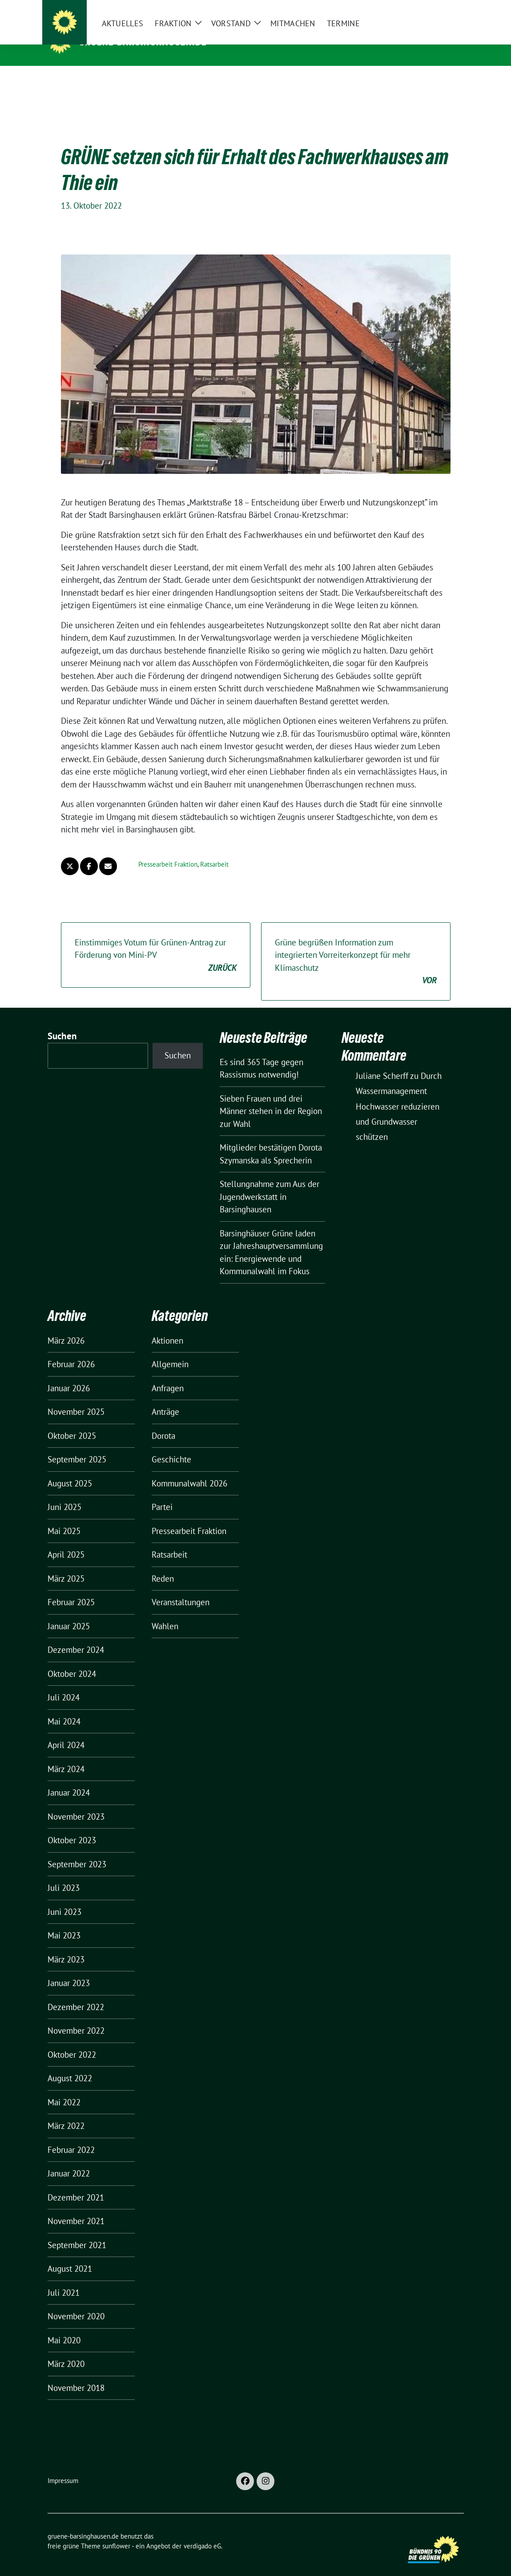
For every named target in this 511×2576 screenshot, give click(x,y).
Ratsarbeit (214, 850)
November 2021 (76, 2207)
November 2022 (76, 2016)
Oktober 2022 (72, 2040)
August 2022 (70, 2064)
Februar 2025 (71, 1588)
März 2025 (66, 1564)
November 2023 (76, 1802)
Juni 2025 (64, 1493)
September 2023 (77, 1850)
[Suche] (435, 8)
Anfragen (168, 1374)
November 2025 (76, 1398)
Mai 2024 (64, 1707)
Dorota (163, 1422)
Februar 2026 (71, 1350)
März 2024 (66, 1755)
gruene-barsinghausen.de (143, 41)
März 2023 (66, 1945)
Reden (163, 1564)
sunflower (116, 2532)
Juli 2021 (64, 2278)
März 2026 (66, 1326)
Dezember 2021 (76, 2183)
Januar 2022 (69, 2159)
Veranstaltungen (180, 1588)
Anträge (165, 1398)
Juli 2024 (64, 1683)
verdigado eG (202, 2532)
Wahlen (165, 1612)
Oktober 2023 (72, 1826)
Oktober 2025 (72, 1422)
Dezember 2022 (76, 1993)
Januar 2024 (69, 1778)
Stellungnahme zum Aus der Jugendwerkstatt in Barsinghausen (269, 1183)
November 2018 (76, 2374)
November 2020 (76, 2302)
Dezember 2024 (76, 1636)
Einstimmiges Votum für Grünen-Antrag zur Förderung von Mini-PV (156, 942)
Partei (162, 1493)
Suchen (62, 1022)
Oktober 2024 (72, 1660)
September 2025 (77, 1445)
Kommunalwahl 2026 (189, 1469)
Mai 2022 (64, 2088)
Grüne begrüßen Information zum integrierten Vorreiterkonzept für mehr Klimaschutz (356, 948)
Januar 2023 (69, 1969)
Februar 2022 (71, 2136)
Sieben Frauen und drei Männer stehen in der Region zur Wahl (271, 1097)
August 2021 (70, 2254)
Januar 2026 (69, 1374)
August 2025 (70, 1469)
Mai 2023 (64, 1921)
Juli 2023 (64, 1874)
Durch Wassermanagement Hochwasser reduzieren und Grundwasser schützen (399, 1092)
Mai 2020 (64, 2326)
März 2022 (66, 2112)
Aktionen (167, 1326)
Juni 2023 (64, 1898)
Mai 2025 (64, 1517)
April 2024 (66, 1731)
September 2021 (77, 2231)
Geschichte (171, 1445)
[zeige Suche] (448, 8)
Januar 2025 (69, 1612)
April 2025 (66, 1540)
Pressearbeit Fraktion (167, 850)
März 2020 (66, 2350)
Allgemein (170, 1350)
